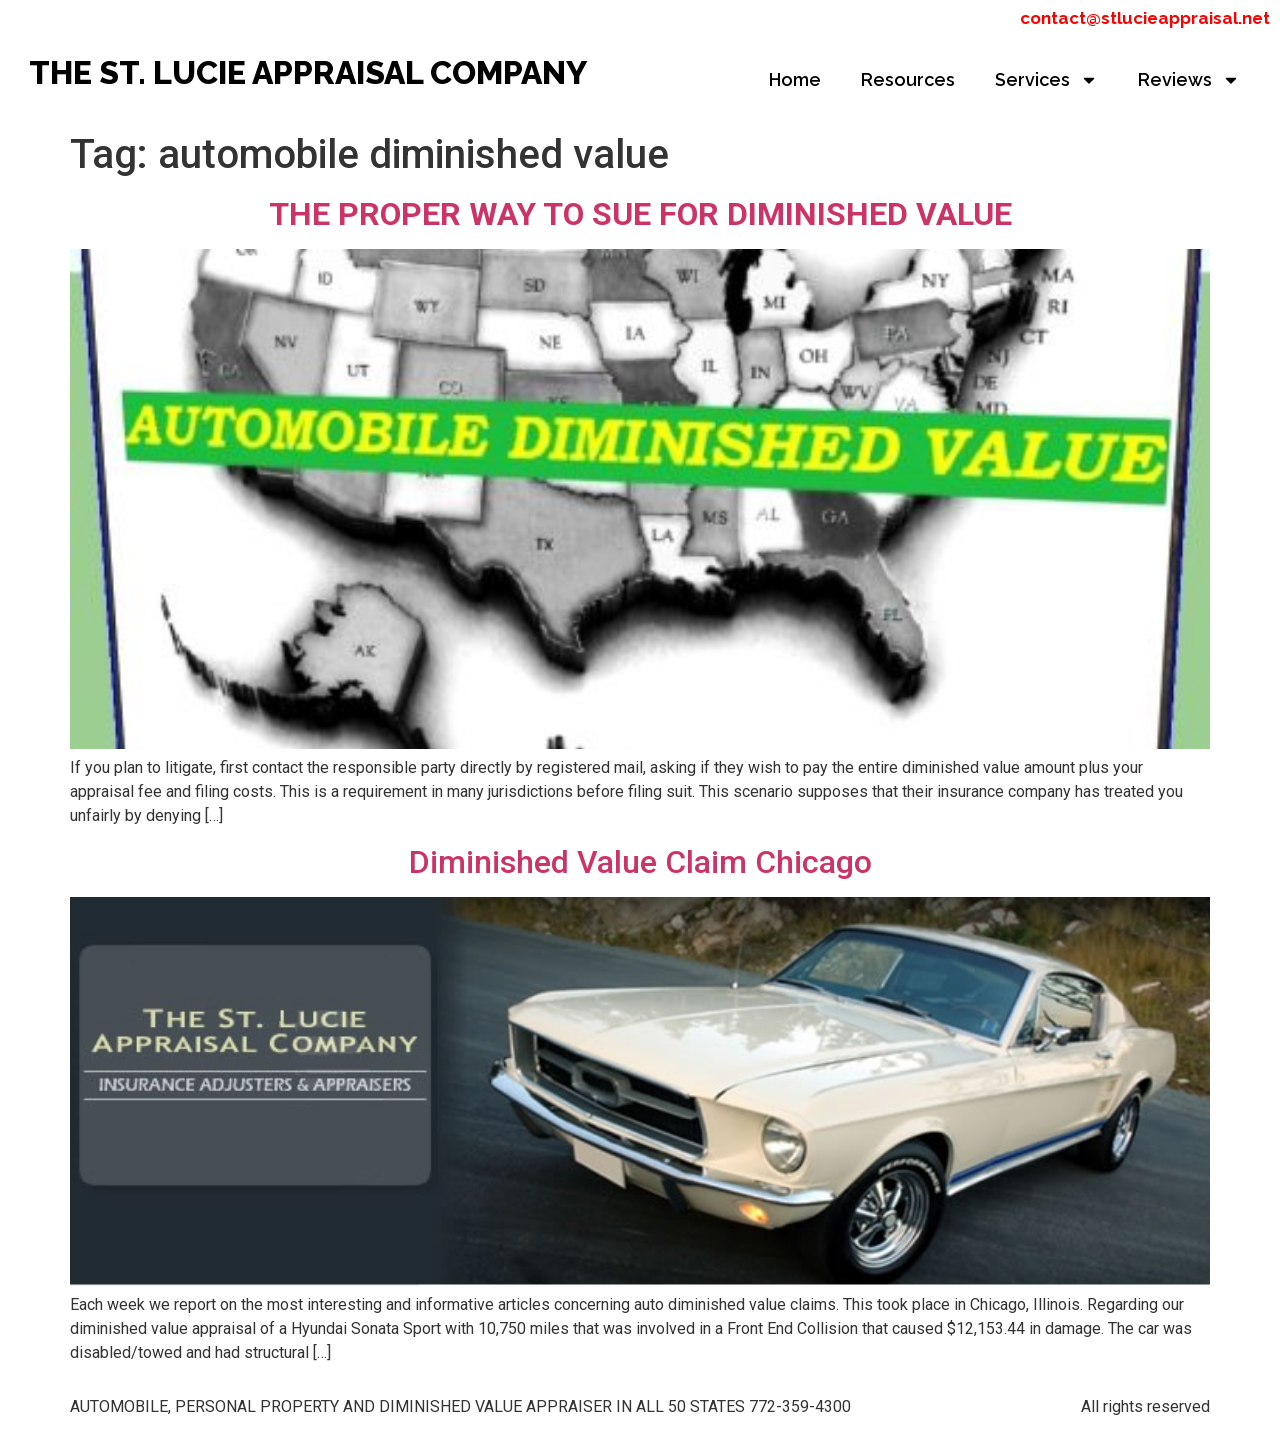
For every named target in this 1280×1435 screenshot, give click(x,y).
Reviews (1189, 80)
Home (795, 79)
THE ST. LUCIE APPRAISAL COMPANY (308, 72)
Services (1046, 80)
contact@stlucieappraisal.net (1145, 18)
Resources (908, 79)
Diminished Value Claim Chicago (640, 862)
